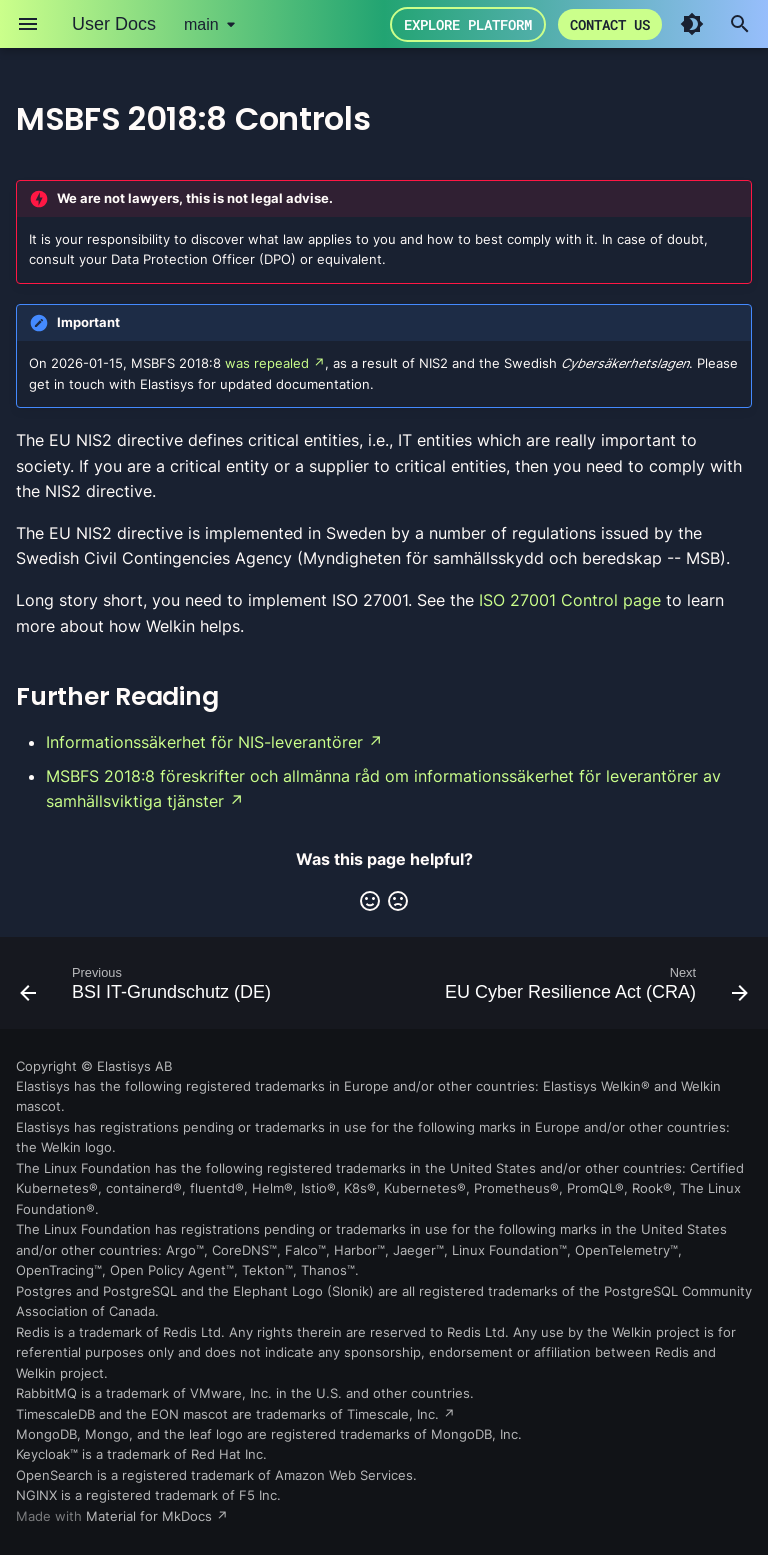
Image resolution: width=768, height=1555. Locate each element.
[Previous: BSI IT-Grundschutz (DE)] (148, 989)
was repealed (267, 363)
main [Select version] (201, 24)
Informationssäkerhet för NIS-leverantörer (204, 742)
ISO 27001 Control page (570, 600)
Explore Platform (468, 24)
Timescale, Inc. (393, 1414)
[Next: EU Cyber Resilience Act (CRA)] (594, 989)
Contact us (610, 24)
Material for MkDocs (151, 1516)
